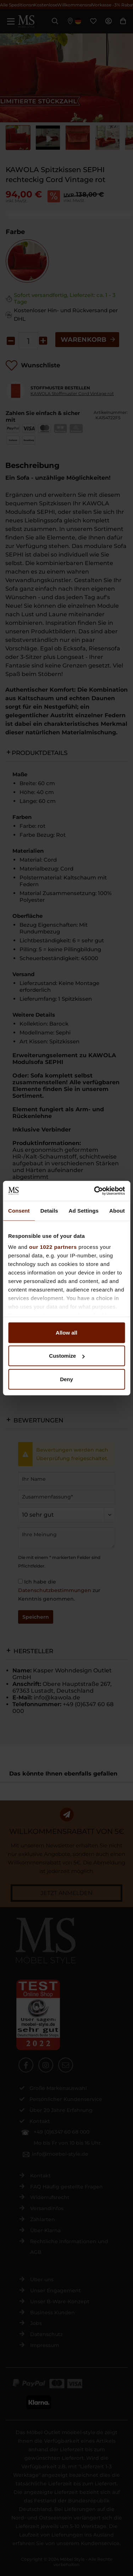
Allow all (66, 1332)
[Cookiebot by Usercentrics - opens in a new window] (95, 1191)
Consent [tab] (19, 1210)
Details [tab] (49, 1210)
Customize (66, 1356)
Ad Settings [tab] (84, 1210)
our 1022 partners (53, 1247)
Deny (66, 1379)
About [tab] (117, 1210)
